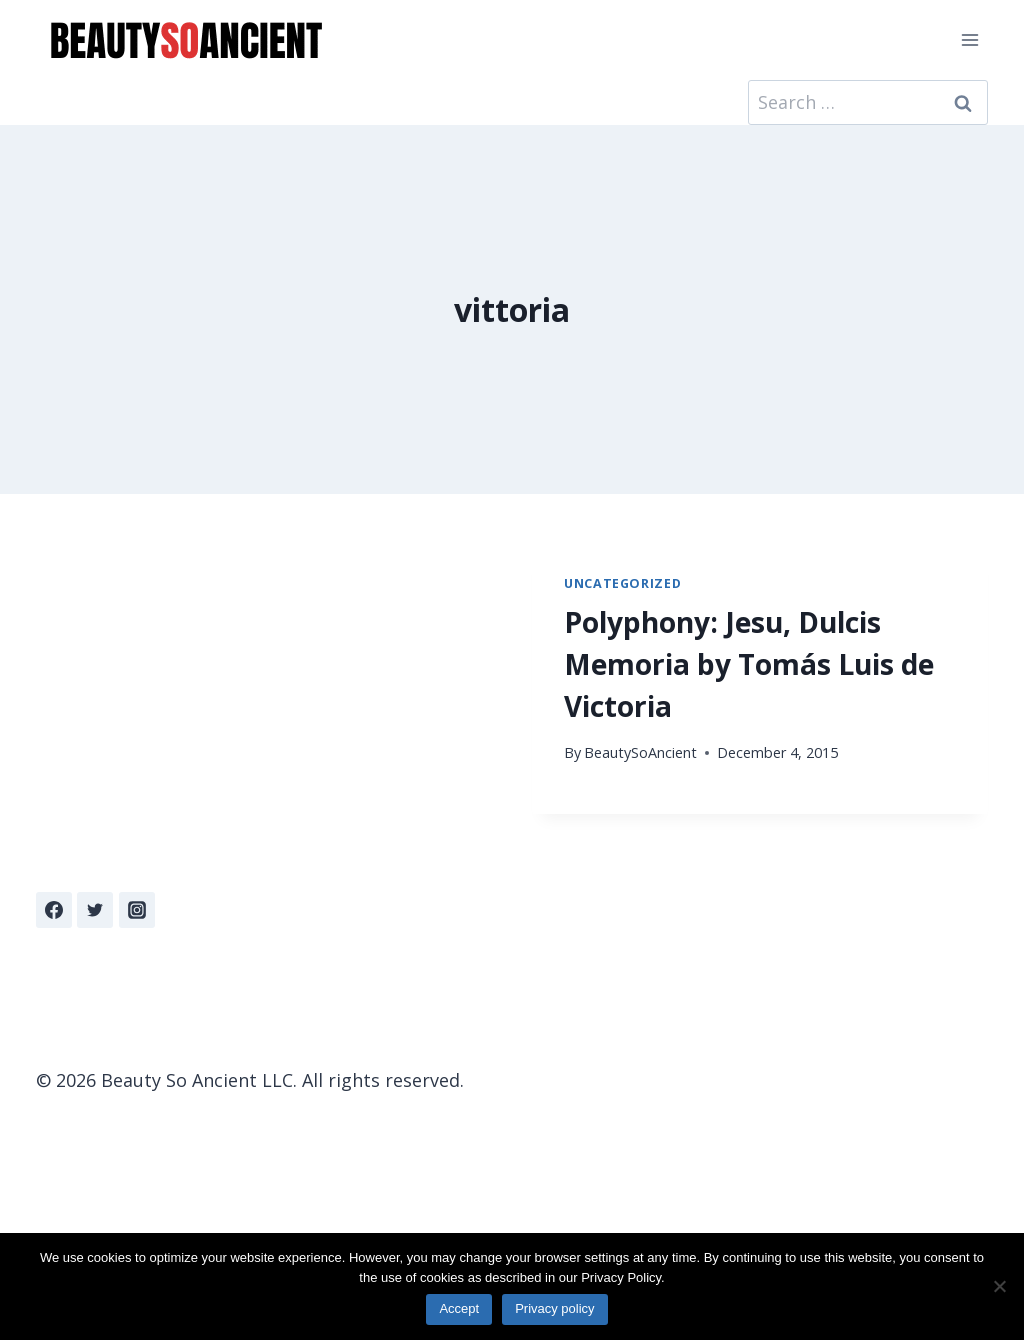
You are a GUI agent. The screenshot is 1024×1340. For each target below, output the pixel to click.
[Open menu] (969, 39)
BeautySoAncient (640, 752)
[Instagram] (137, 910)
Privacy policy (554, 1308)
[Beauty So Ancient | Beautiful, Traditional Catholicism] (186, 40)
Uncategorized (622, 583)
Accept (459, 1308)
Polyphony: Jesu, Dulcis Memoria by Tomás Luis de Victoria (749, 664)
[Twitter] (95, 910)
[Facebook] (54, 910)
